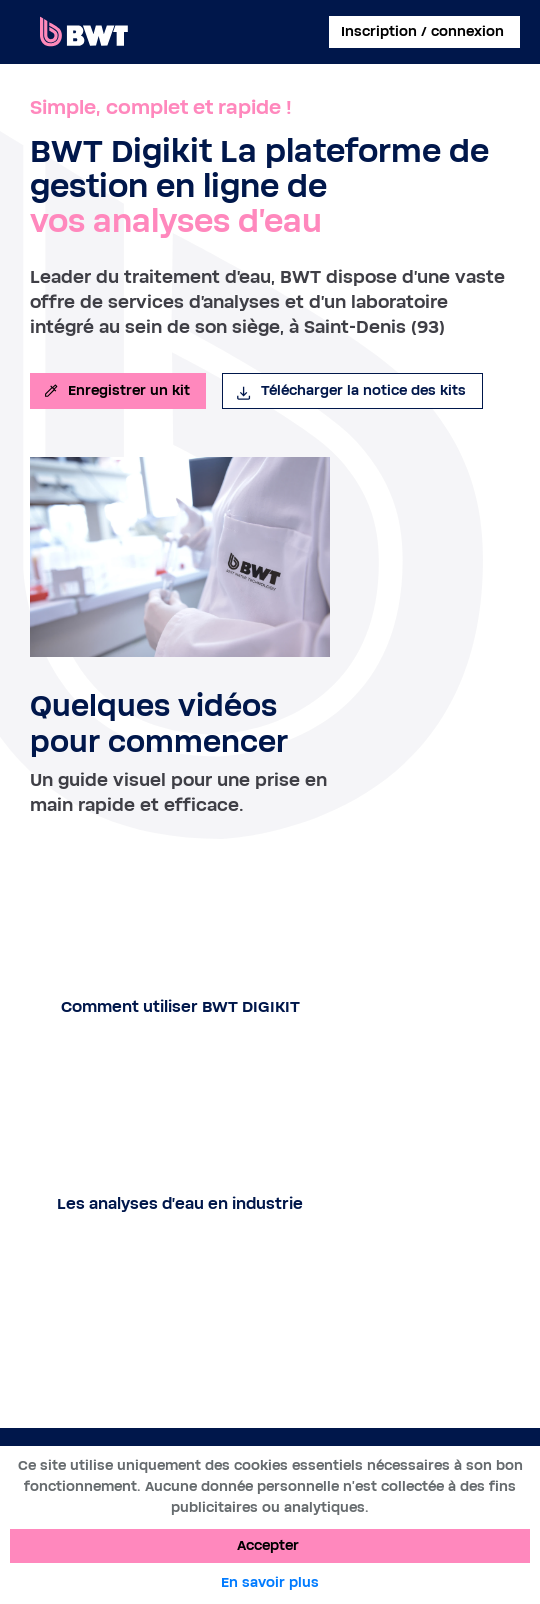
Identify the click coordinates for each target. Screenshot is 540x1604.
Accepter (268, 1546)
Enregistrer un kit (116, 391)
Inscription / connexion (422, 32)
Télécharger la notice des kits (350, 391)
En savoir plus (270, 1583)
